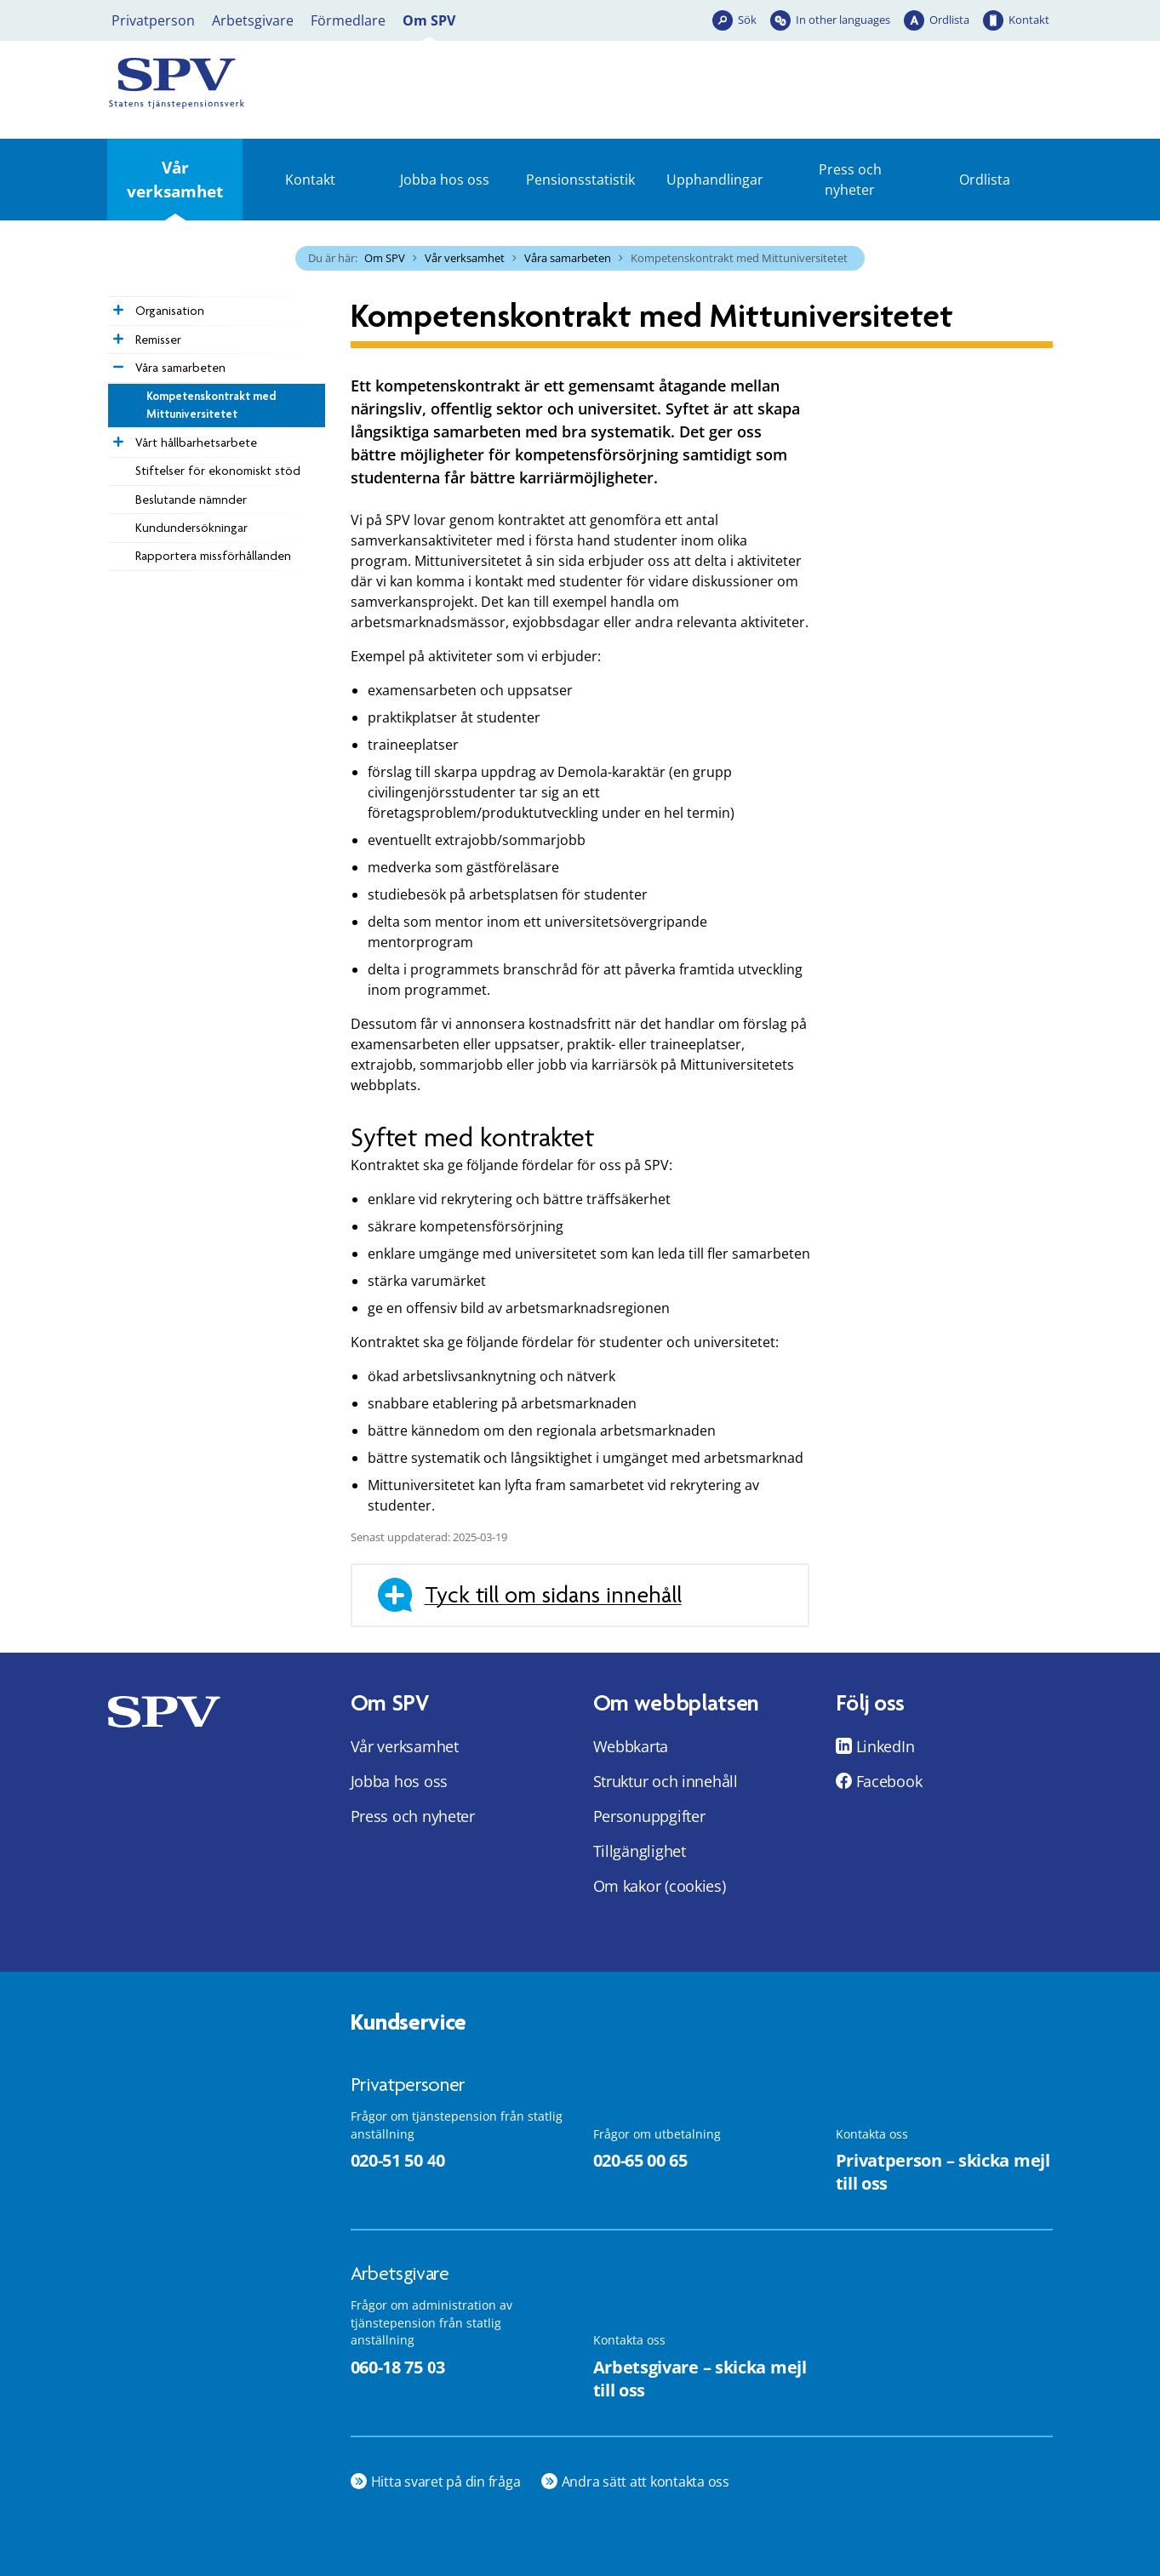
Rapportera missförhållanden (213, 555)
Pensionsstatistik (580, 179)
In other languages (843, 19)
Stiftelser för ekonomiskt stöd (217, 470)
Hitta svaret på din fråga (446, 2481)
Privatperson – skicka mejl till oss (943, 2172)
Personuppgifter (649, 1816)
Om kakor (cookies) (659, 1886)
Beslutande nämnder (191, 499)
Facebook (889, 1781)
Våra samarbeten (567, 258)
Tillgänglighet (639, 1851)
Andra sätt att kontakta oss (646, 2481)
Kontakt (1029, 19)
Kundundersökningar (191, 527)
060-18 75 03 (398, 2367)
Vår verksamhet (175, 179)
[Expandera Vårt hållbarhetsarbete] (116, 437)
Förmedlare (348, 20)
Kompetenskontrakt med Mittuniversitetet (211, 404)
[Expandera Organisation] (116, 305)
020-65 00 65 (640, 2160)
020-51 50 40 (398, 2160)
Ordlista (949, 19)
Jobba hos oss (444, 179)
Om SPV (429, 20)
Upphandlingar (714, 179)
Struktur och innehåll (665, 1781)
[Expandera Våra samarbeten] (116, 362)
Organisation (169, 310)
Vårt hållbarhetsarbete (196, 442)
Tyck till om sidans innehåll (553, 1594)
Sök (747, 19)
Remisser (158, 339)
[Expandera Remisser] (116, 334)
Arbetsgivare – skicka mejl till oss (700, 2379)
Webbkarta (631, 1746)
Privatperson (153, 20)
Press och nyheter (850, 179)
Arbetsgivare (253, 20)
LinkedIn (885, 1746)
